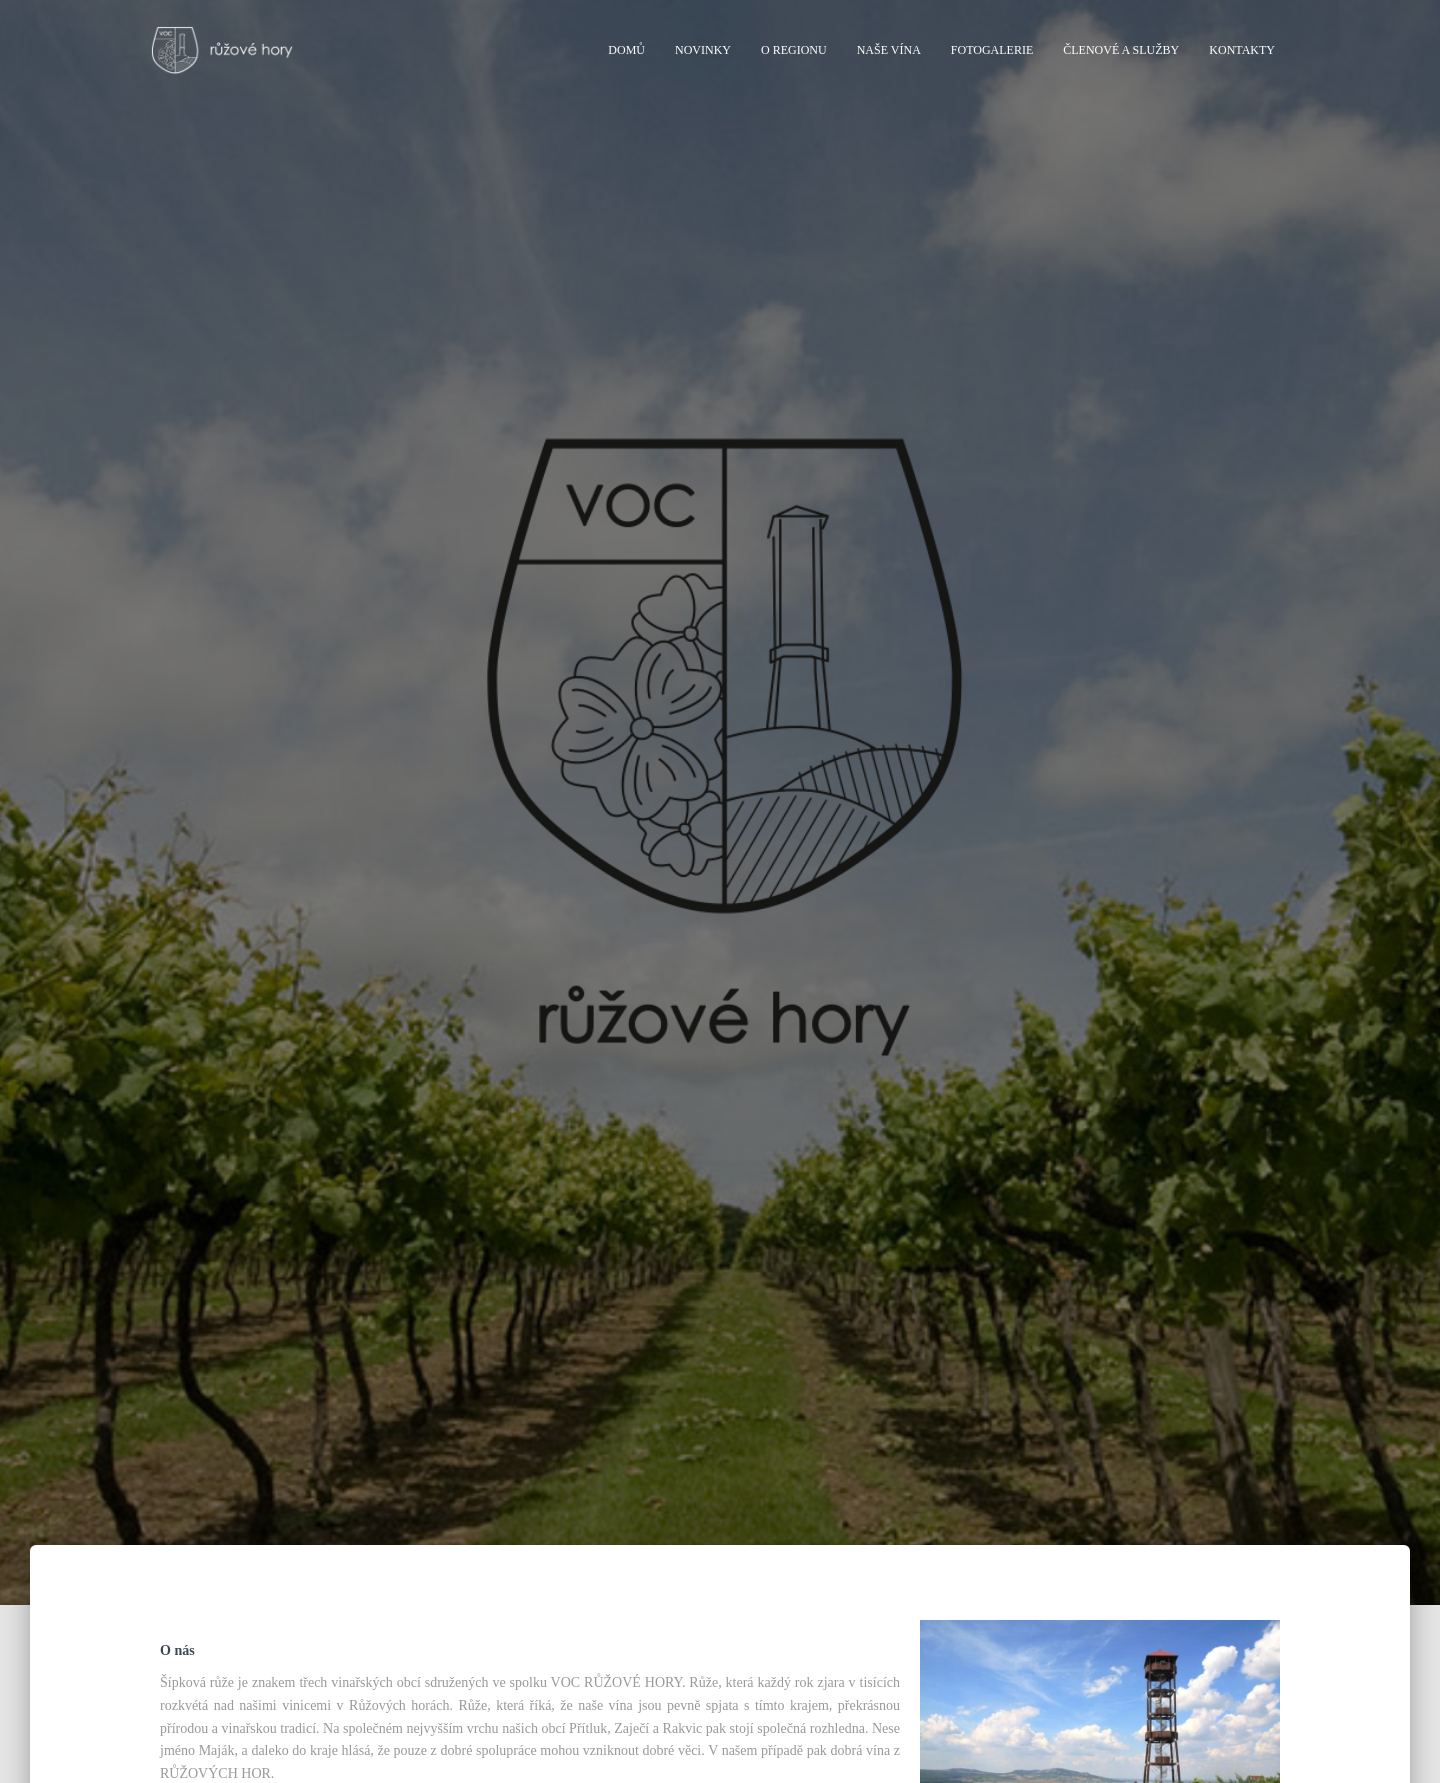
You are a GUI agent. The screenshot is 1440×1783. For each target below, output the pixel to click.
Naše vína (889, 50)
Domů (626, 50)
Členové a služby (1121, 50)
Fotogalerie (992, 50)
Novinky (703, 50)
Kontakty (1242, 50)
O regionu (794, 50)
